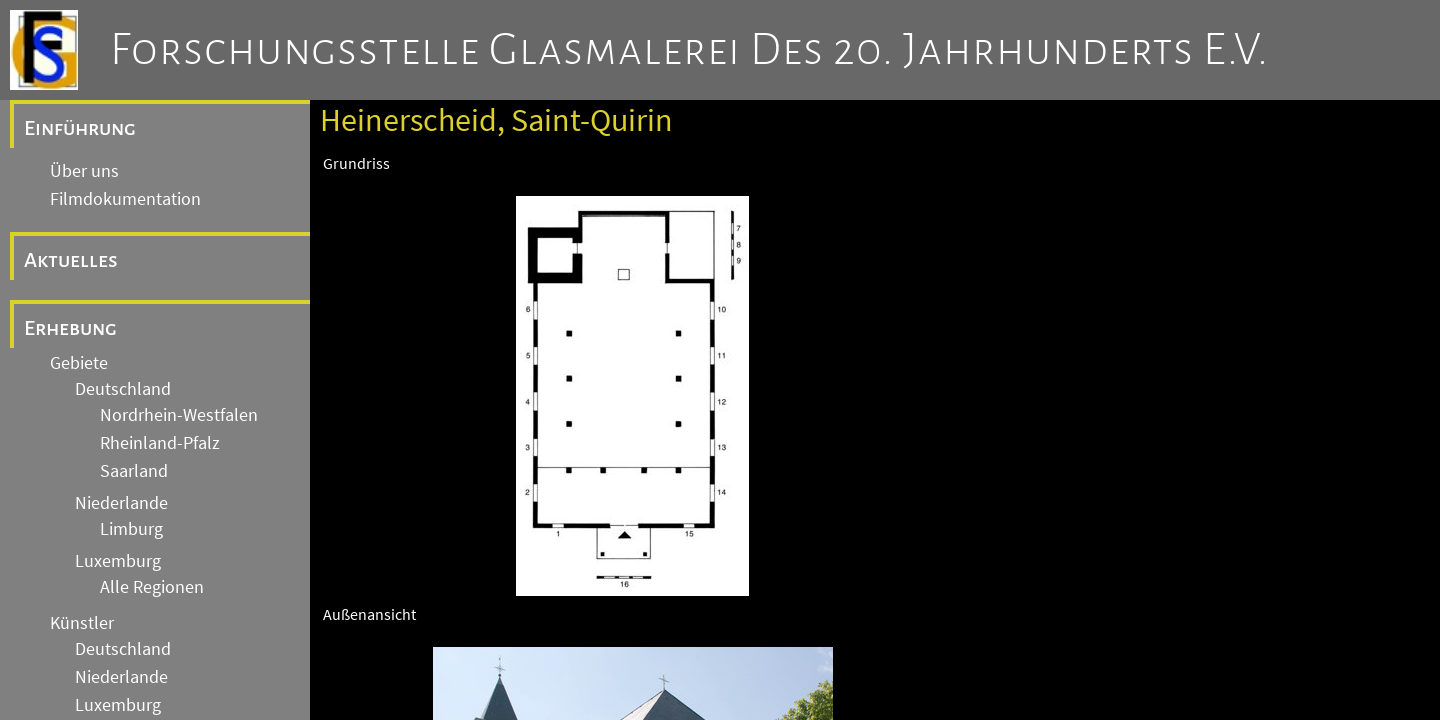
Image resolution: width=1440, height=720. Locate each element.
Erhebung (70, 328)
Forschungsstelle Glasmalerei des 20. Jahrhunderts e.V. (689, 50)
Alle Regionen (152, 587)
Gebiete (79, 363)
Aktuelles (71, 260)
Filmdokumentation (125, 199)
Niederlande (121, 503)
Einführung (80, 128)
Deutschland (123, 389)
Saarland (134, 471)
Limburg (131, 529)
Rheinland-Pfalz (160, 443)
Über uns (84, 171)
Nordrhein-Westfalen (179, 415)
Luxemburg (118, 561)
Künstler (82, 623)
